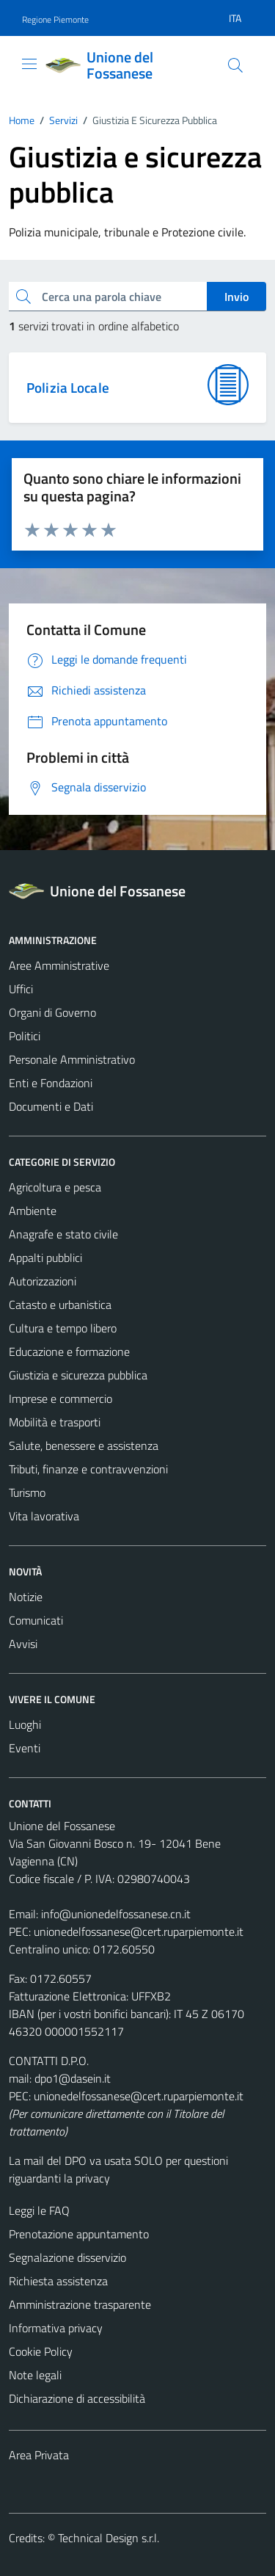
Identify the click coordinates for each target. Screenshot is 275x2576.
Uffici (21, 989)
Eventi (24, 1748)
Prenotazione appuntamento (79, 2234)
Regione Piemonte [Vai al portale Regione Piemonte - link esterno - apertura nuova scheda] (55, 19)
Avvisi (23, 1643)
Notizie (26, 1597)
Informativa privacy (56, 2328)
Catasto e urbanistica (60, 1304)
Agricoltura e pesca (55, 1187)
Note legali (35, 2375)
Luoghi (25, 1724)
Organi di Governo (52, 1012)
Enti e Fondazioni (50, 1083)
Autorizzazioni (42, 1281)
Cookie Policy (41, 2351)
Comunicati (36, 1620)
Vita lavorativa (44, 1516)
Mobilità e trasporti (54, 1422)
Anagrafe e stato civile (63, 1234)
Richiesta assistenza (58, 2281)
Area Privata (39, 2455)
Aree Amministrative (59, 965)
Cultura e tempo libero (63, 1328)
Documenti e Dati (51, 1106)
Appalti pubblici (45, 1257)
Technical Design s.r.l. (108, 2538)
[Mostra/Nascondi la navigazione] (29, 64)
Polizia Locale (67, 387)
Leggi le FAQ (39, 2210)
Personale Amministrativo (72, 1059)
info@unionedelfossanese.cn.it (116, 1914)
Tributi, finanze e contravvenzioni (88, 1469)
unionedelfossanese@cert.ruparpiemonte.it (138, 1931)
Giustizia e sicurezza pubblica (78, 1375)
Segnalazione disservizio (67, 2257)
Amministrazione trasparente (80, 2304)
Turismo (27, 1492)
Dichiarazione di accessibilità (77, 2398)
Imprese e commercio (60, 1398)
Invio (236, 296)
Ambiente (32, 1210)
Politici (24, 1036)
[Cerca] (235, 65)
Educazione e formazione (69, 1351)
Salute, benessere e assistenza (83, 1445)
